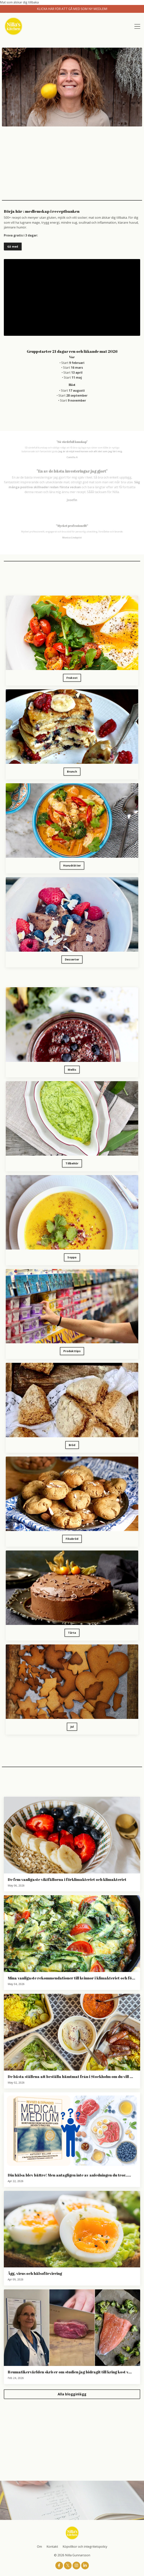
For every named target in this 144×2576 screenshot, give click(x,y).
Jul (72, 1726)
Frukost (72, 678)
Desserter (72, 959)
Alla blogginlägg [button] (72, 2394)
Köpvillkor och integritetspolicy (85, 2546)
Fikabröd (72, 1539)
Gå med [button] (12, 246)
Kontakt (52, 2546)
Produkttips (72, 1351)
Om (39, 2546)
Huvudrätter (72, 865)
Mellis (72, 1069)
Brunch (72, 771)
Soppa (71, 1257)
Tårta (72, 1632)
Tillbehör (71, 1163)
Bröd (72, 1445)
